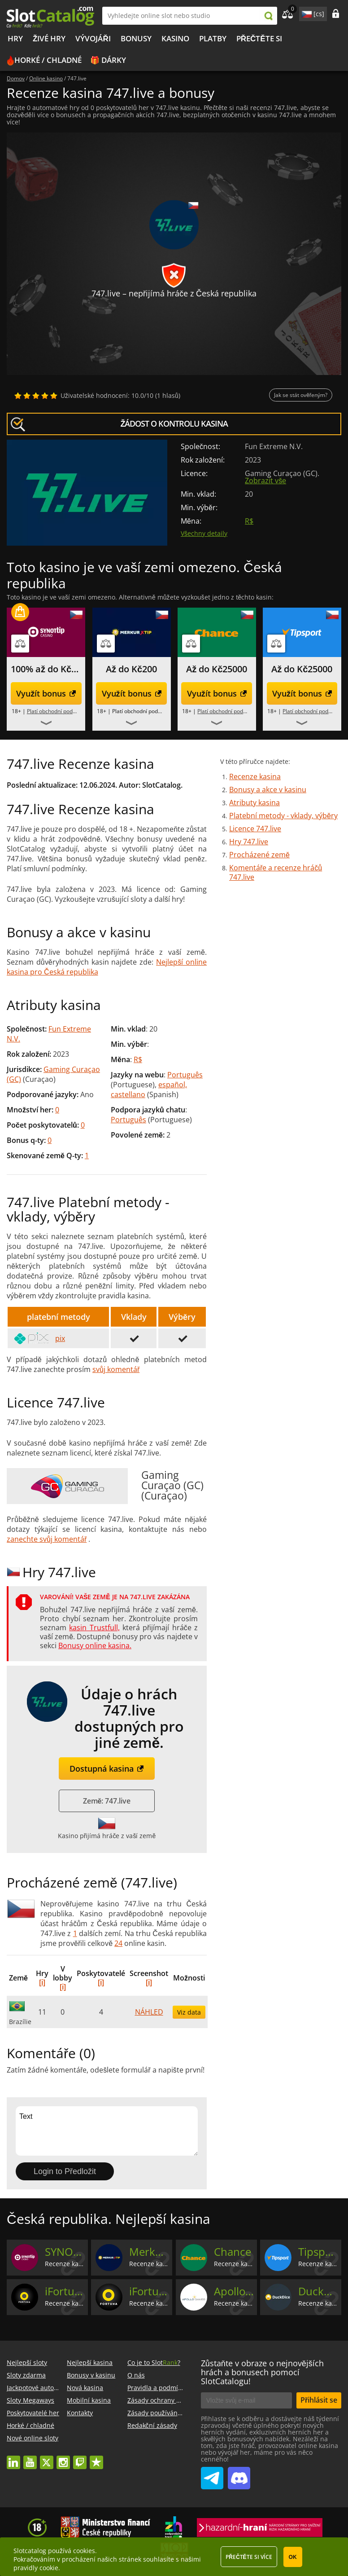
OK (293, 2557)
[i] (42, 1982)
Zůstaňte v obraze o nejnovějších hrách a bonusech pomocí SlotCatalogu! (262, 2372)
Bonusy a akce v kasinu (267, 789)
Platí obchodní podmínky (57, 711)
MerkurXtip (149, 2251)
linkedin (13, 2458)
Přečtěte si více (249, 2557)
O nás (136, 2375)
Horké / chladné (48, 60)
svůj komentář (115, 1369)
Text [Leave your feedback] (107, 2131)
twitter (46, 2458)
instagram (63, 2458)
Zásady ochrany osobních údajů (174, 2400)
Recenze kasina (255, 776)
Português (185, 1075)
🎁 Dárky (108, 60)
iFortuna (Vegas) (149, 2291)
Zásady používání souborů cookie (176, 2412)
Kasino (175, 38)
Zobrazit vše (265, 480)
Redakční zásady (152, 2425)
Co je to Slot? (153, 2362)
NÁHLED (149, 2012)
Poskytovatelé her (33, 2412)
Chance (232, 2251)
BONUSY (136, 38)
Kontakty (80, 2412)
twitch (80, 2458)
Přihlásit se (318, 2400)
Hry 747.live (248, 842)
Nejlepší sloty (27, 2362)
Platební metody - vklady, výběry (283, 815)
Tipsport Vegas (318, 2251)
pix (38, 1338)
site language (306, 12)
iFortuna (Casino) (65, 2291)
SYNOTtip (65, 2251)
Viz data (189, 2012)
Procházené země (259, 855)
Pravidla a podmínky (157, 2387)
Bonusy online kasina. (94, 1645)
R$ (249, 521)
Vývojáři (92, 38)
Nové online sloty (32, 2438)
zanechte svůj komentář (47, 1539)
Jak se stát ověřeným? (300, 395)
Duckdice (318, 2291)
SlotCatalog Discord (239, 2474)
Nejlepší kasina (90, 2362)
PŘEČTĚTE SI (259, 38)
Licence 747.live (255, 829)
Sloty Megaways (30, 2400)
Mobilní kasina (89, 2400)
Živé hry (49, 38)
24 (118, 1943)
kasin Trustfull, (94, 1627)
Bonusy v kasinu (91, 2375)
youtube (30, 2458)
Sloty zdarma (26, 2375)
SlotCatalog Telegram (212, 2474)
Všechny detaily (204, 533)
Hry (15, 38)
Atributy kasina (254, 802)
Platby (212, 38)
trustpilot (96, 2458)
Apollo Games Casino (234, 2291)
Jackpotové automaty (38, 2387)
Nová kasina (85, 2387)
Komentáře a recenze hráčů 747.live (275, 872)
